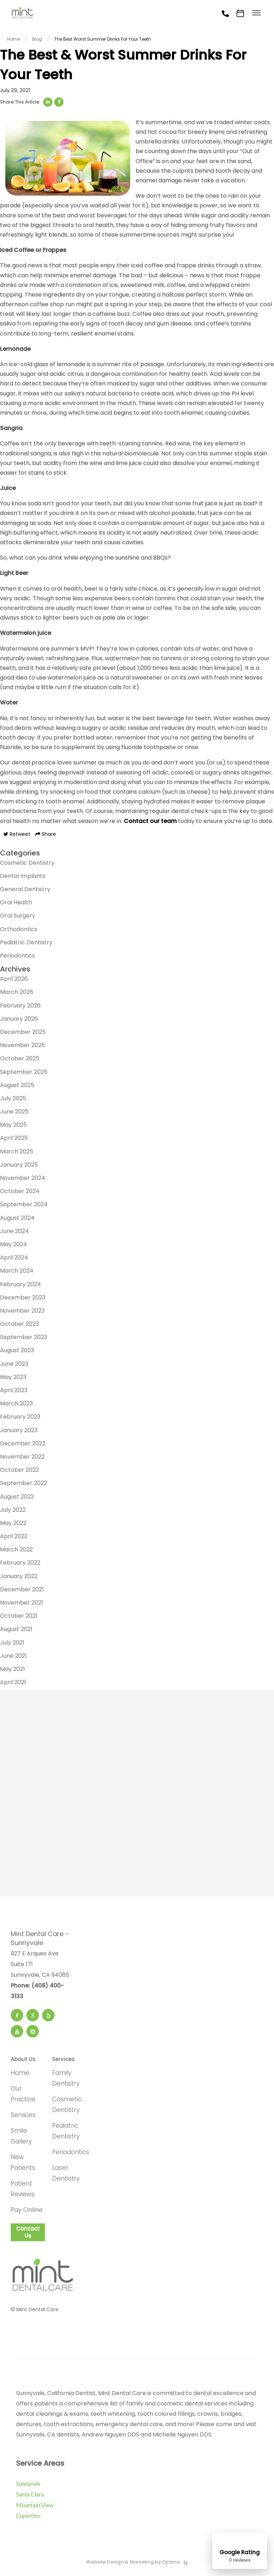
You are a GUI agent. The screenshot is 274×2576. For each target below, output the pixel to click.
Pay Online (26, 2213)
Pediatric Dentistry (26, 945)
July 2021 (12, 1646)
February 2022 (20, 1566)
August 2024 (17, 1221)
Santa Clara (30, 2497)
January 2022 (18, 1579)
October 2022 (19, 1473)
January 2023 (18, 1433)
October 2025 (19, 1062)
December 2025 (23, 1035)
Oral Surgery (17, 919)
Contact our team (150, 824)
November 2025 (22, 1048)
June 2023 (14, 1367)
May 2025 (13, 1128)
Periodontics (17, 959)
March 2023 (16, 1407)
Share (45, 837)
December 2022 (22, 1447)
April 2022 (13, 1539)
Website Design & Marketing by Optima (133, 2565)
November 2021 (21, 1606)
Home (20, 2076)
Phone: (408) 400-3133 (37, 1994)
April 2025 (14, 1141)
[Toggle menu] (256, 13)
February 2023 (20, 1420)
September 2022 (23, 1487)
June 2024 (14, 1234)
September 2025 (23, 1075)
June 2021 (13, 1659)
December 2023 (22, 1301)
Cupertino (28, 2519)
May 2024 (13, 1247)
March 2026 (16, 995)
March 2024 (17, 1274)
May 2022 (13, 1526)
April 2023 (13, 1393)
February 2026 (20, 1009)
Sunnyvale (28, 2487)
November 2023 (22, 1314)
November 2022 (22, 1460)
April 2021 (13, 1685)
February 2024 (20, 1287)
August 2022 (17, 1500)
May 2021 (12, 1672)
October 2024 (20, 1194)
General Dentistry (25, 892)
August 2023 (17, 1354)
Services (23, 2118)
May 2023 (13, 1380)
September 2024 (24, 1208)
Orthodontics (18, 932)
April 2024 (14, 1261)
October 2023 (19, 1327)
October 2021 (18, 1619)
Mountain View (35, 2508)
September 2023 (23, 1340)
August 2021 (16, 1632)
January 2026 (19, 1022)
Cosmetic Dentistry (27, 866)
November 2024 (22, 1181)
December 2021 (22, 1592)
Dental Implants (22, 879)
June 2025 (14, 1115)
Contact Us (28, 2235)
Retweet (17, 837)
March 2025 (16, 1155)
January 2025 (19, 1168)
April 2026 (14, 982)
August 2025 (17, 1088)
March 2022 (16, 1553)
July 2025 (13, 1101)
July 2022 (13, 1513)
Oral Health (16, 905)
